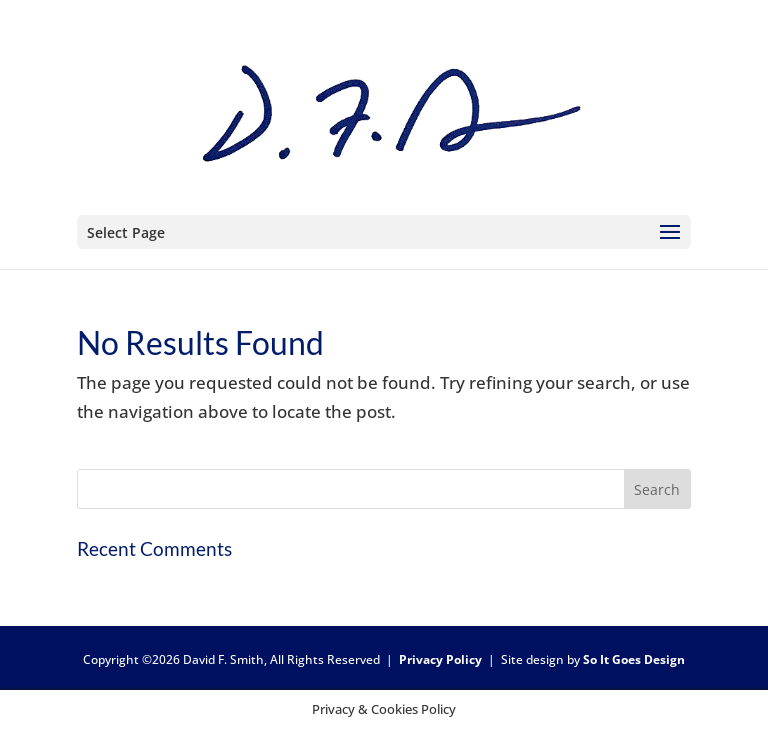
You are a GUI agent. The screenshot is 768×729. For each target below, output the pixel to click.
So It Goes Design (634, 659)
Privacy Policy (440, 659)
